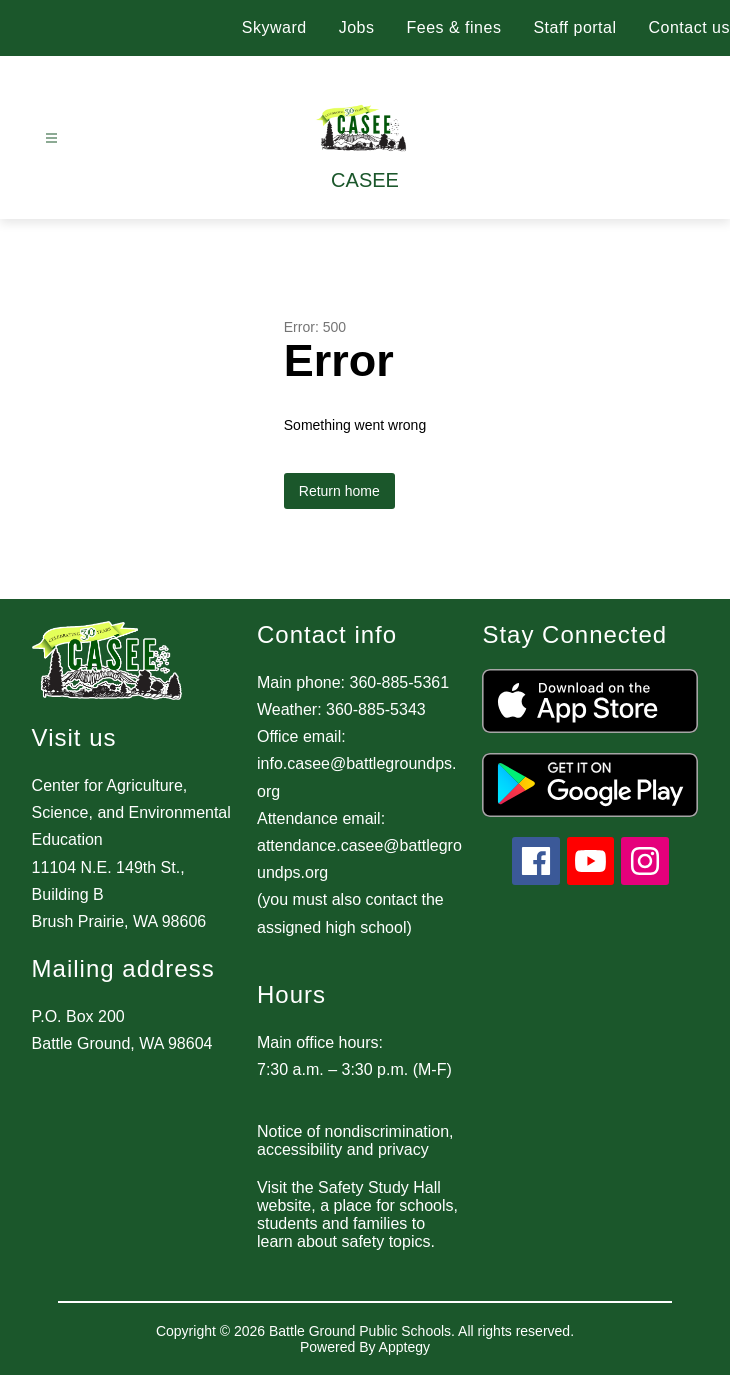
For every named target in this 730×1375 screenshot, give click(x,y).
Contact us (689, 27)
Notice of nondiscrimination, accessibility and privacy (355, 1140)
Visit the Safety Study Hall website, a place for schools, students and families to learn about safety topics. (357, 1214)
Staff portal (574, 27)
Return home (339, 491)
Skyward (274, 27)
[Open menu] (51, 138)
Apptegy (404, 1347)
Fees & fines (453, 27)
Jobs (357, 27)
